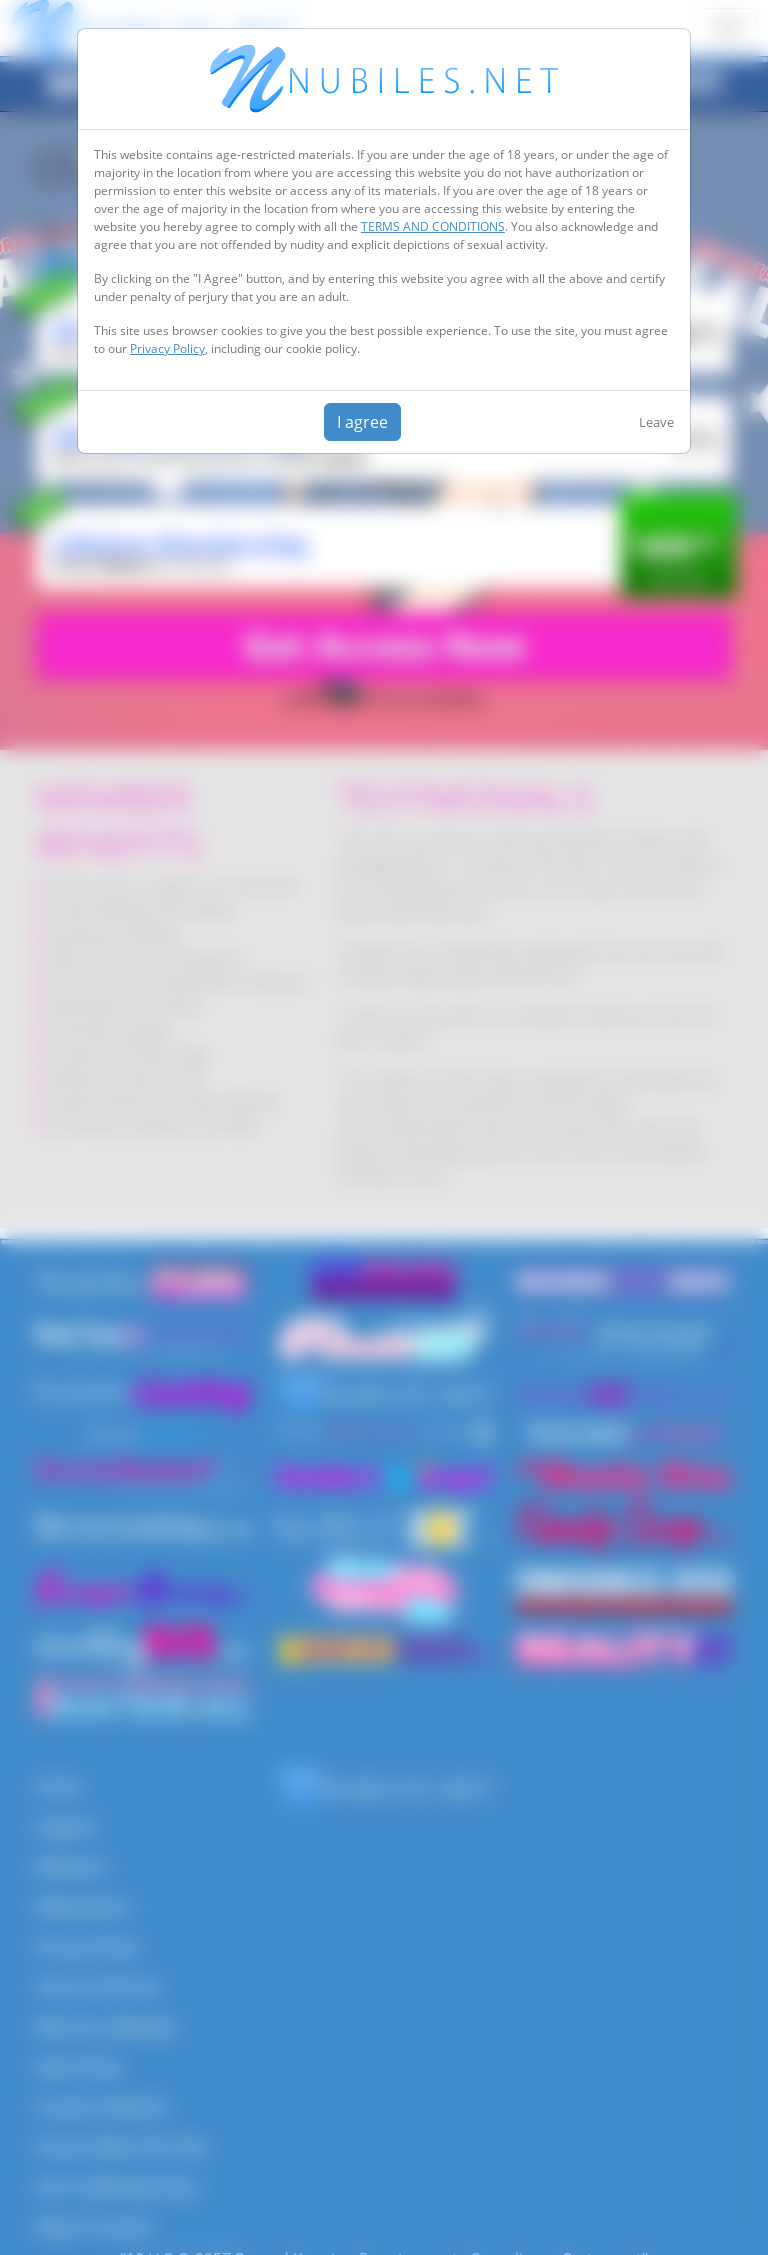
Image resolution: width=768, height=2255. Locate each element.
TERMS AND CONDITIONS (433, 226)
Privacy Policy (167, 348)
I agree (362, 422)
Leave (656, 422)
